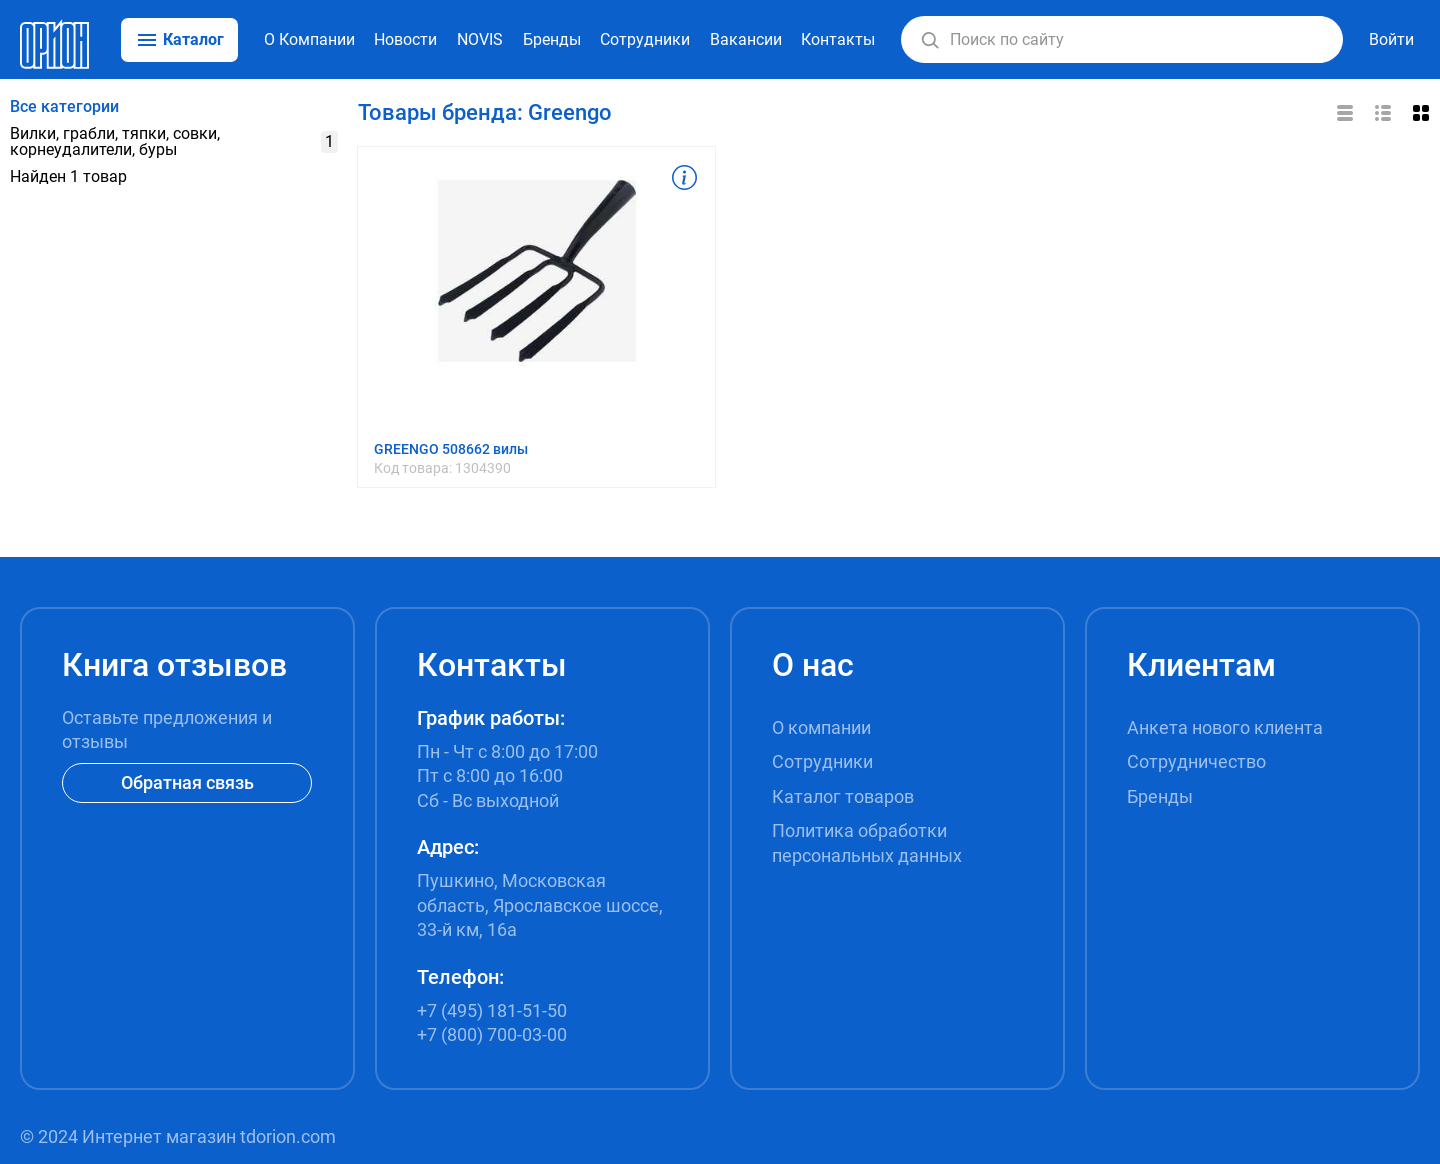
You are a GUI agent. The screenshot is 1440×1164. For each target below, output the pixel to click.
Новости (405, 39)
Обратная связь (187, 782)
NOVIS (480, 39)
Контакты (838, 39)
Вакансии (746, 39)
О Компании (309, 39)
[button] (930, 40)
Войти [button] (1391, 39)
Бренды (552, 39)
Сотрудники (645, 39)
